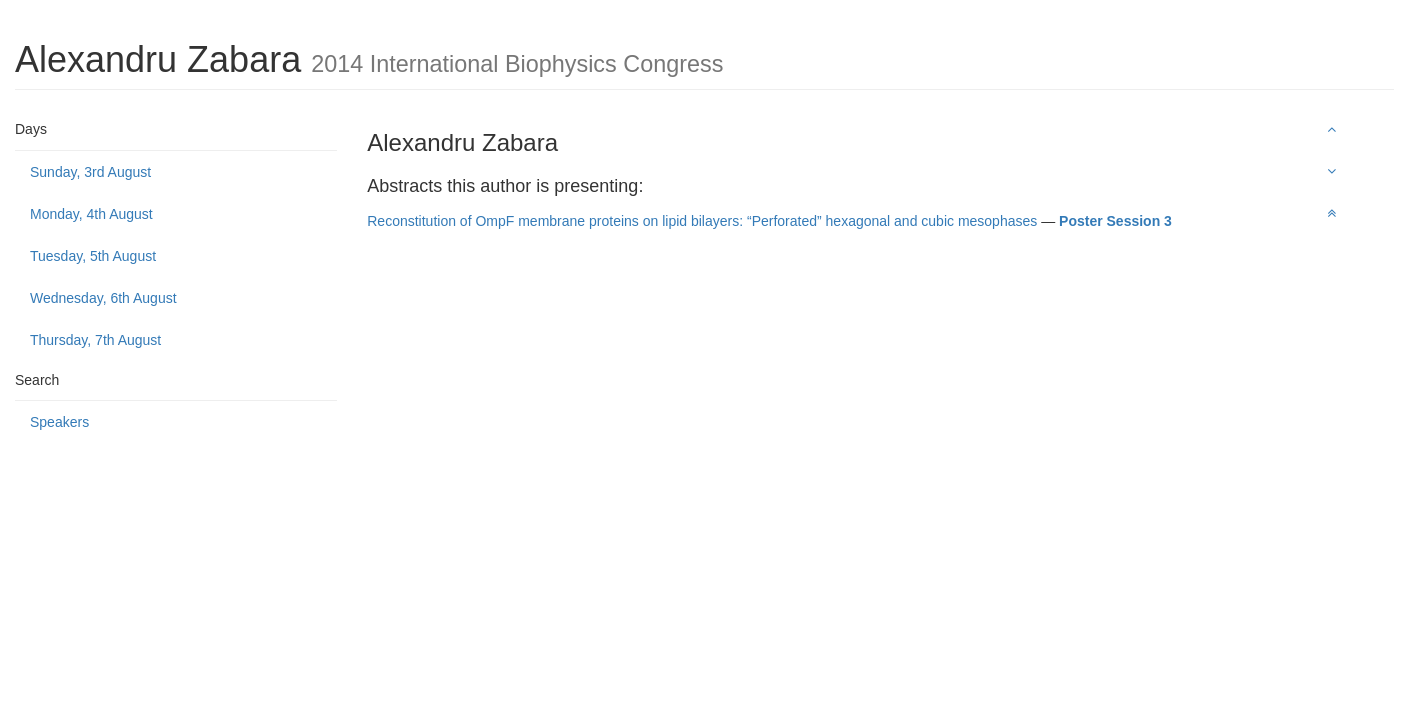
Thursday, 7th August (95, 340)
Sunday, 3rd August (90, 172)
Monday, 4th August (91, 214)
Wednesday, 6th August (103, 298)
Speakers (59, 422)
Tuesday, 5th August (93, 256)
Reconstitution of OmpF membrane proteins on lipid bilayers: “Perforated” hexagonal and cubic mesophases (702, 221)
